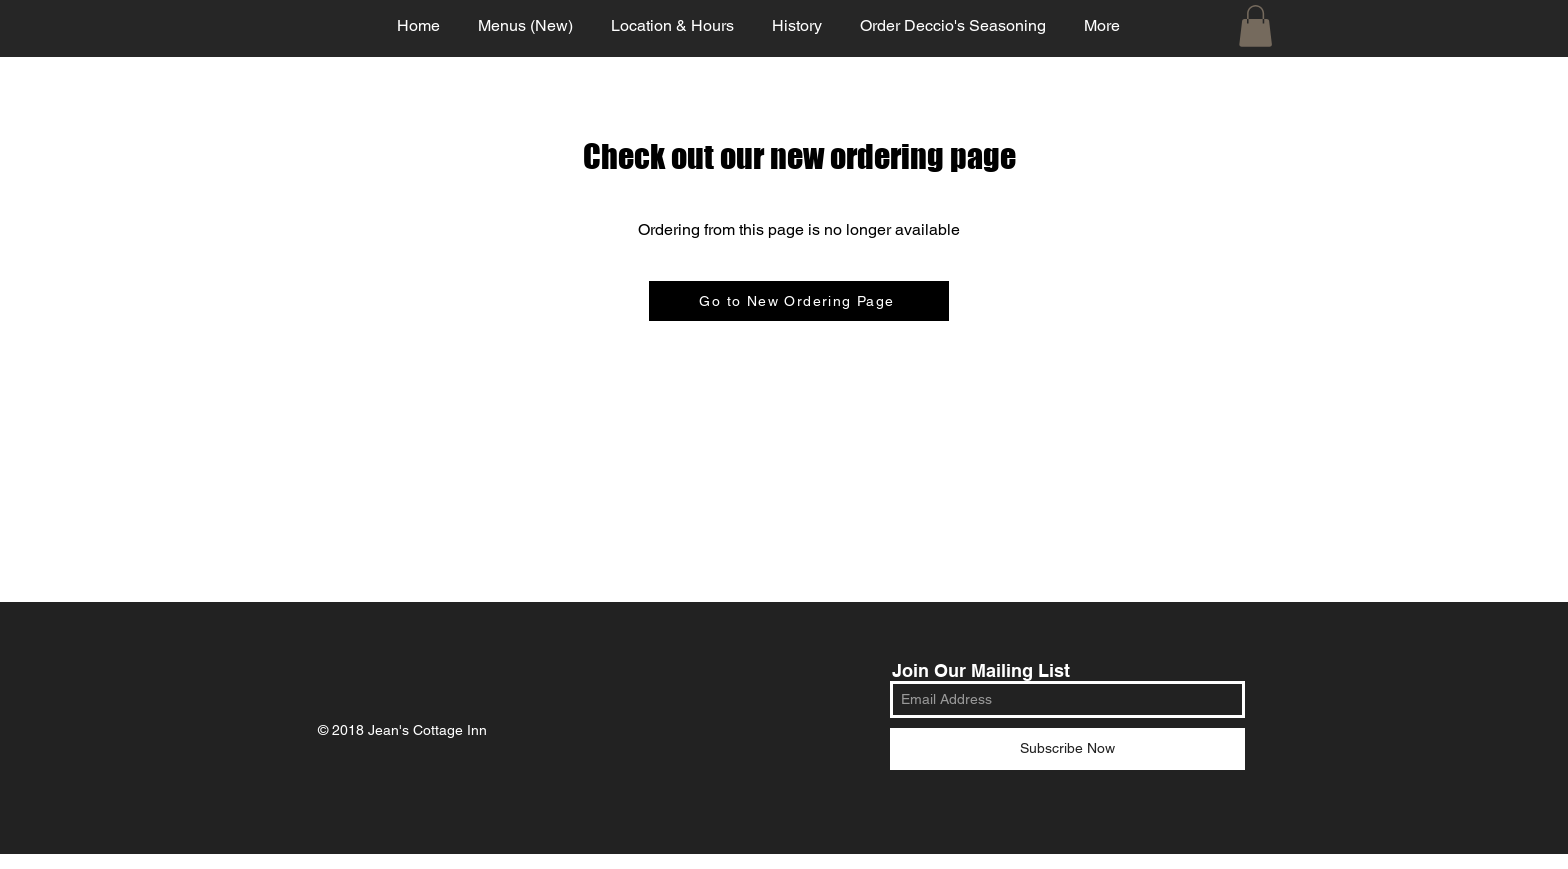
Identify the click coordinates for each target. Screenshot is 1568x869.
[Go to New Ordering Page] (799, 301)
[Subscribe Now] (1067, 749)
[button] (1255, 26)
